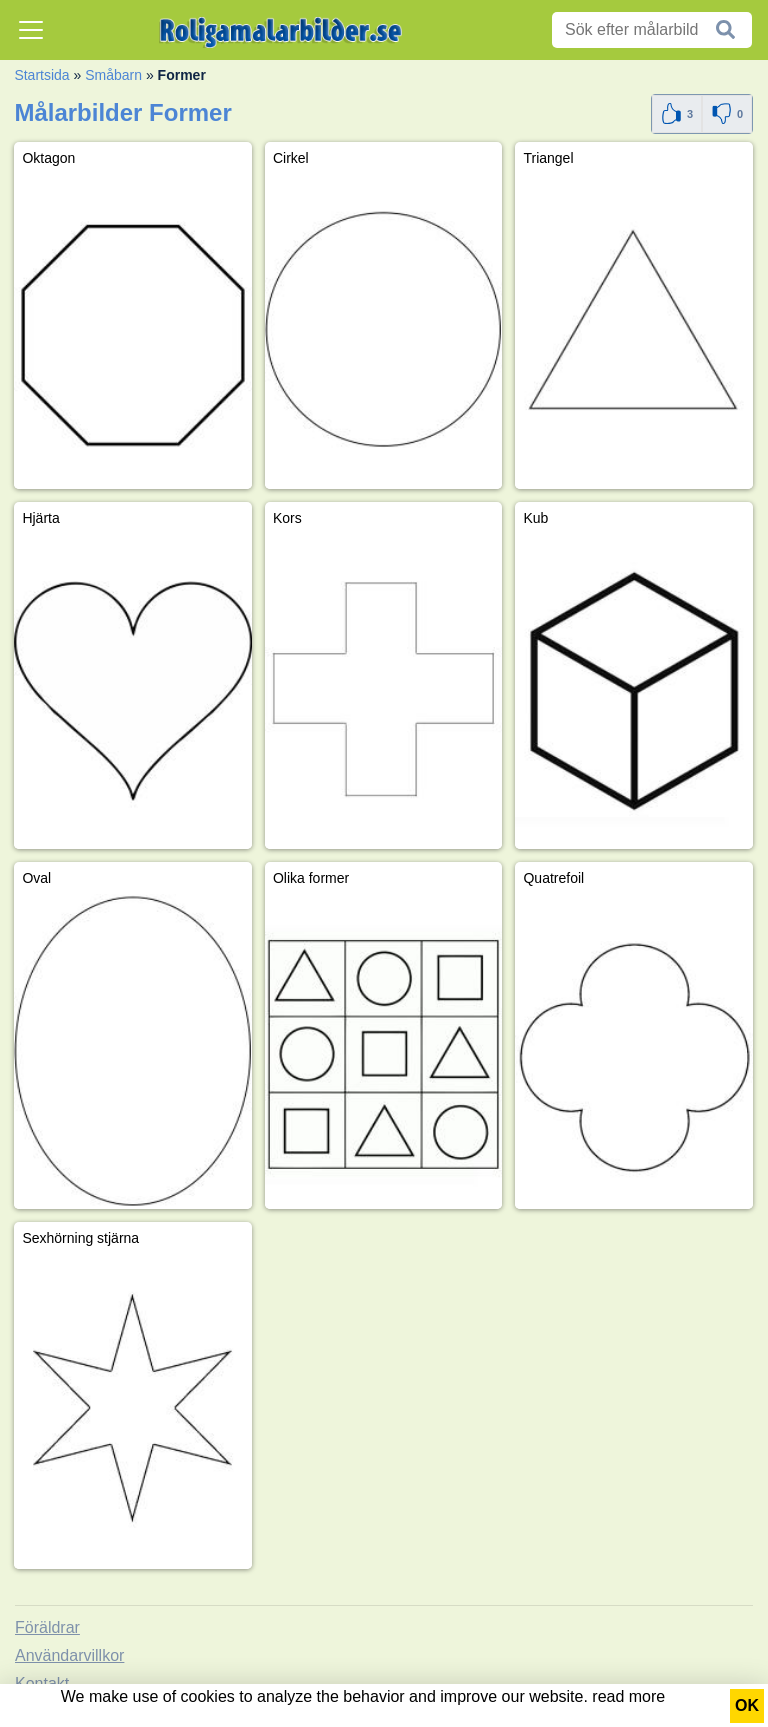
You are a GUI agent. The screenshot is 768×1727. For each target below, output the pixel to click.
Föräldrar (47, 1627)
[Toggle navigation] (31, 30)
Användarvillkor (69, 1655)
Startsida (41, 75)
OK (747, 1705)
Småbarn (113, 75)
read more (628, 1696)
